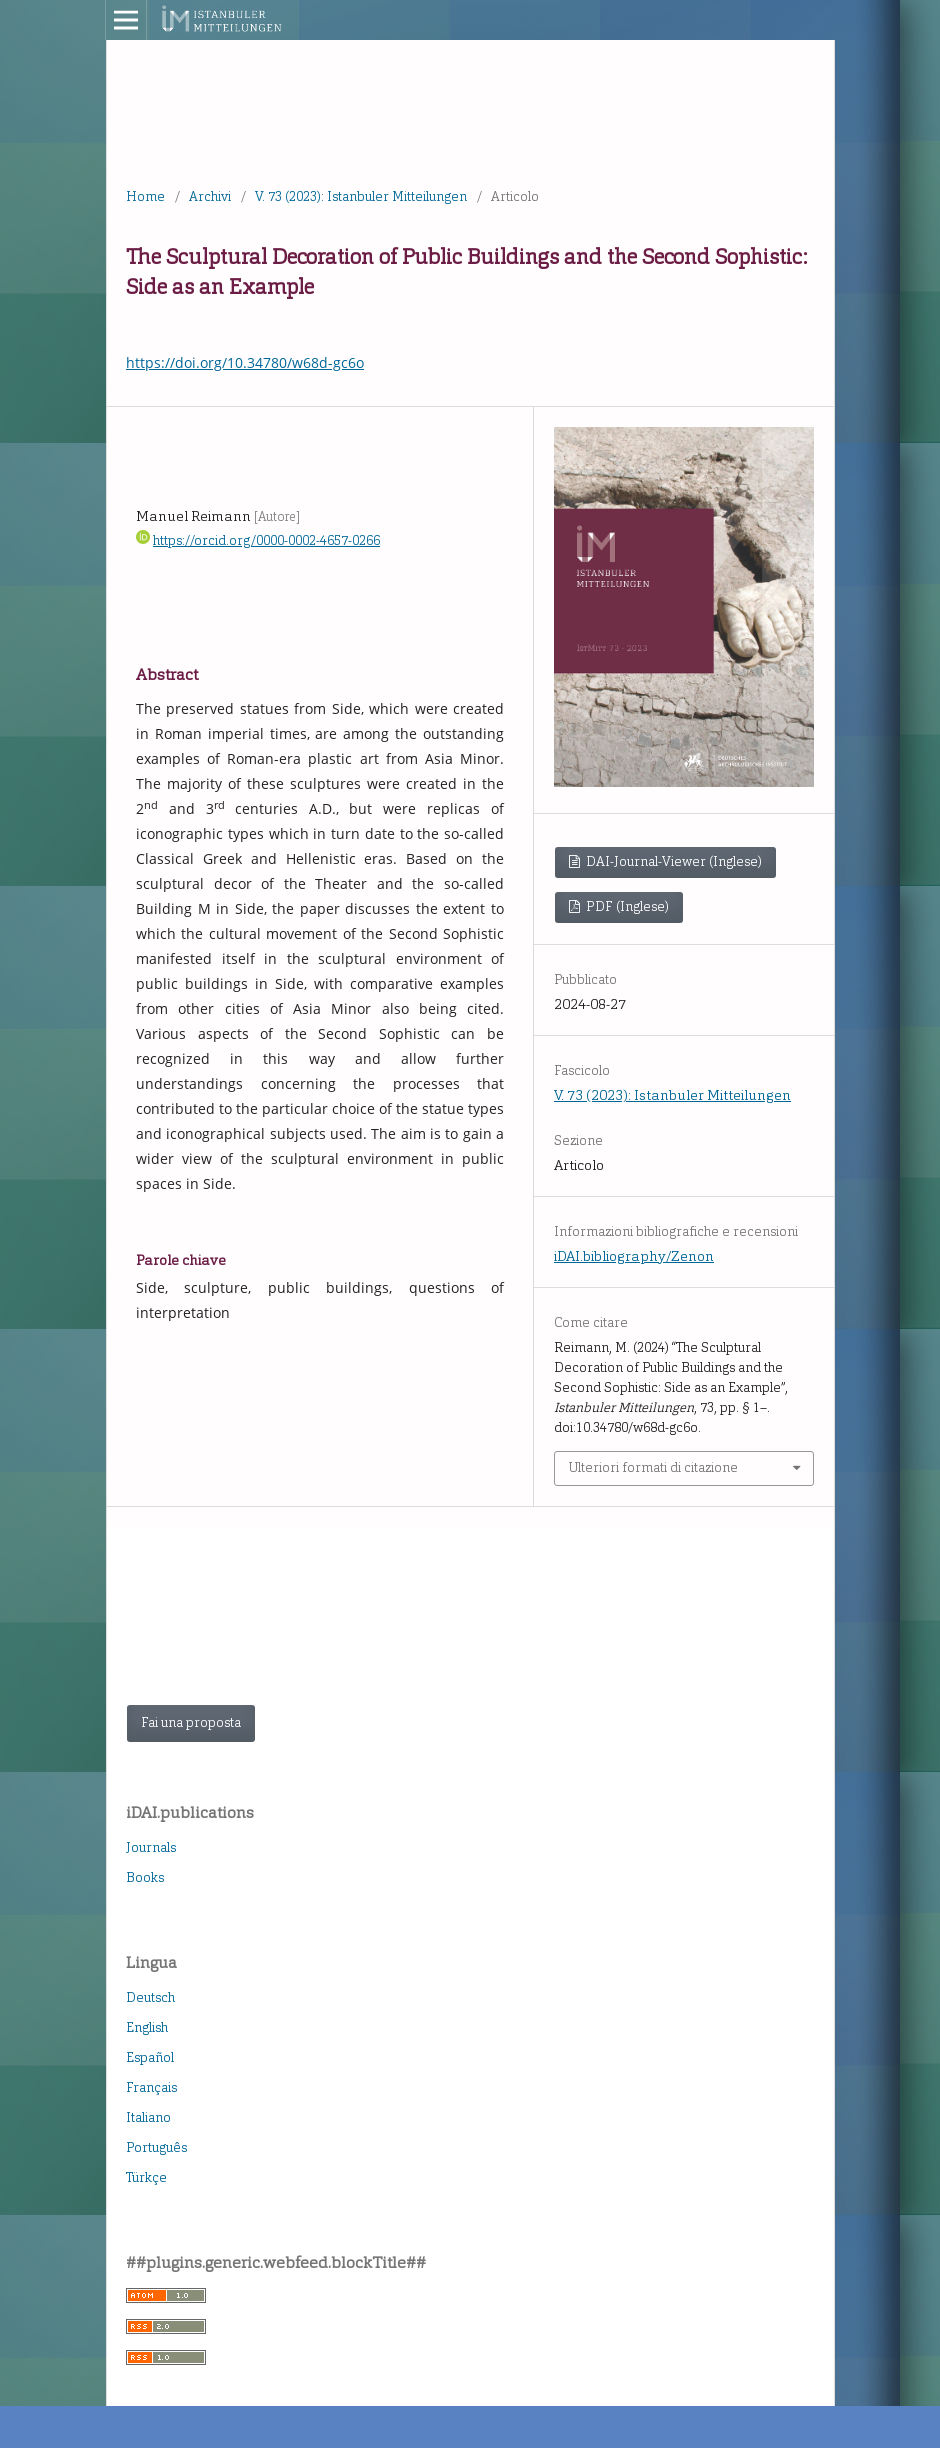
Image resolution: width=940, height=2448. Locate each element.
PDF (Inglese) (626, 906)
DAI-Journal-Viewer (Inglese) (672, 861)
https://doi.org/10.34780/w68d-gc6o (245, 362)
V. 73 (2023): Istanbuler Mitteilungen (361, 196)
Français (151, 2087)
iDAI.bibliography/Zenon (634, 1256)
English (147, 2027)
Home (145, 196)
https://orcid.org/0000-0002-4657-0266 (266, 540)
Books (145, 1877)
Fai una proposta (191, 1722)
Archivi (210, 196)
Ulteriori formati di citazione (653, 1467)
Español (150, 2057)
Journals (151, 1847)
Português (156, 2147)
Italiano (148, 2117)
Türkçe (146, 2177)
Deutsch (150, 1997)
